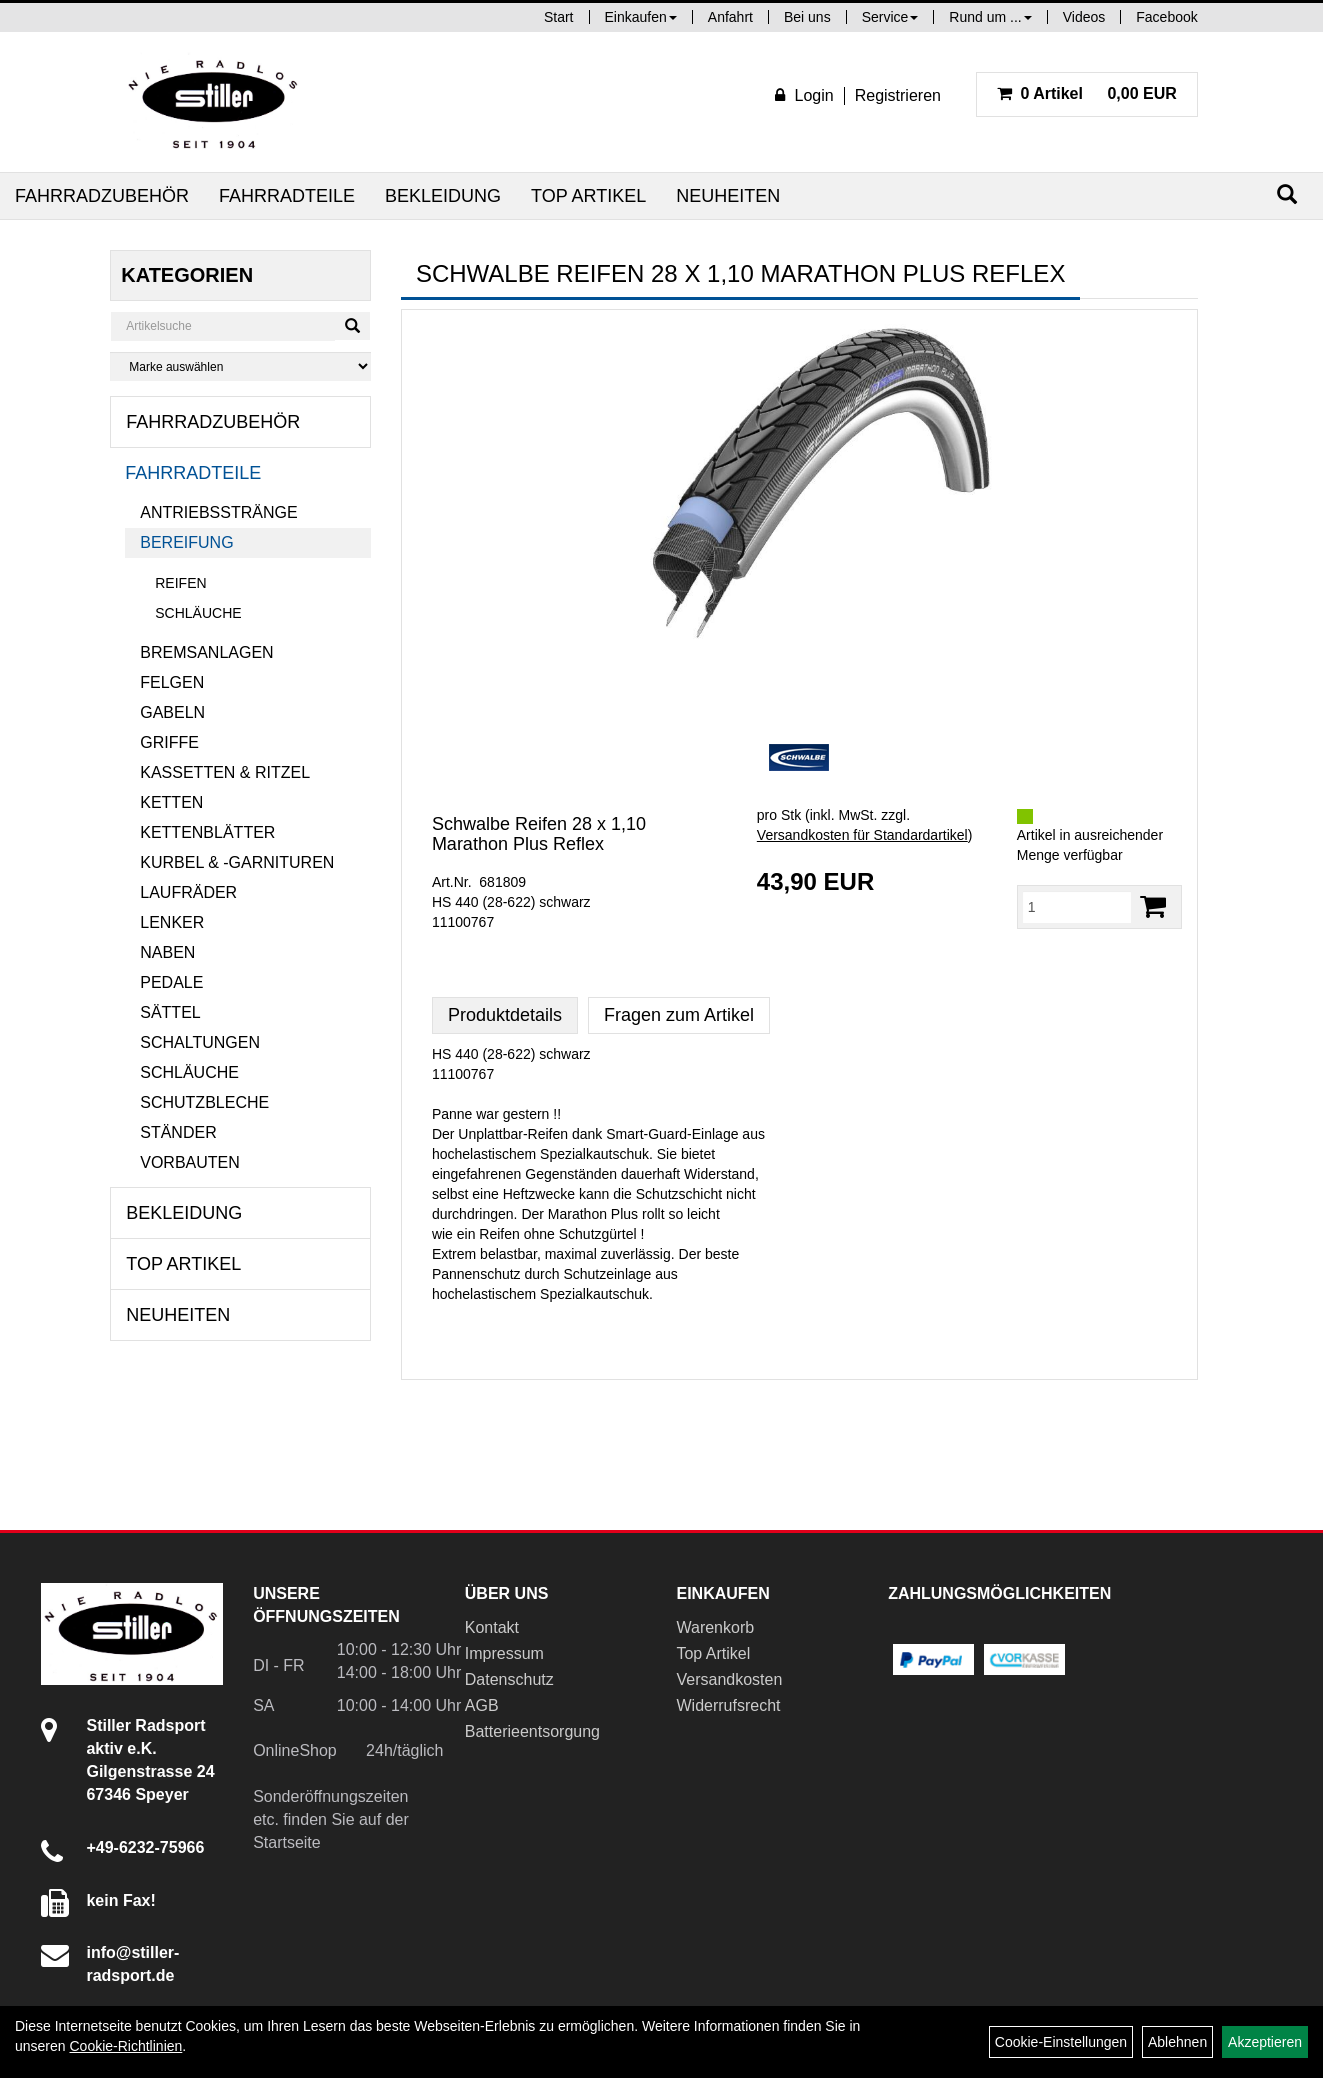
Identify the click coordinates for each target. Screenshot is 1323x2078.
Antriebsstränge (218, 512)
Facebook (1166, 17)
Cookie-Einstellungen (1061, 2042)
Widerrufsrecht (728, 1705)
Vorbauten (190, 1162)
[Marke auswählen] (240, 366)
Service (890, 17)
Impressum (504, 1653)
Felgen (172, 682)
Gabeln (172, 712)
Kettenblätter (207, 832)
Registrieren (898, 95)
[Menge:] (1077, 907)
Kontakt (492, 1627)
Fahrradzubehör (102, 196)
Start (559, 17)
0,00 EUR (1087, 93)
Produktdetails (505, 1015)
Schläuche (198, 613)
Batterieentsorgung (532, 1731)
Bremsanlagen (206, 652)
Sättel (170, 1012)
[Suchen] (1287, 194)
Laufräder (188, 892)
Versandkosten (729, 1679)
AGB (482, 1705)
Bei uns (807, 17)
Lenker (172, 922)
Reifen (180, 583)
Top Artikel (588, 196)
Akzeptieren (1265, 2042)
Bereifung (186, 542)
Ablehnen (1177, 2042)
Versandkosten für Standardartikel (862, 835)
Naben (167, 952)
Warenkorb (715, 1627)
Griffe (169, 742)
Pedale (171, 982)
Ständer (178, 1132)
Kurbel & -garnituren (237, 862)
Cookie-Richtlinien (125, 2046)
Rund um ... (990, 17)
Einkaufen (641, 17)
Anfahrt (730, 17)
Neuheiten (728, 196)
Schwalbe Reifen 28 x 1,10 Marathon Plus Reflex (539, 834)
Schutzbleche (204, 1102)
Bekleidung (443, 196)
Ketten (171, 802)
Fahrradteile (287, 196)
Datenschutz (509, 1679)
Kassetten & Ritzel (225, 772)
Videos (1084, 17)
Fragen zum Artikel (679, 1015)
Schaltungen (200, 1042)
